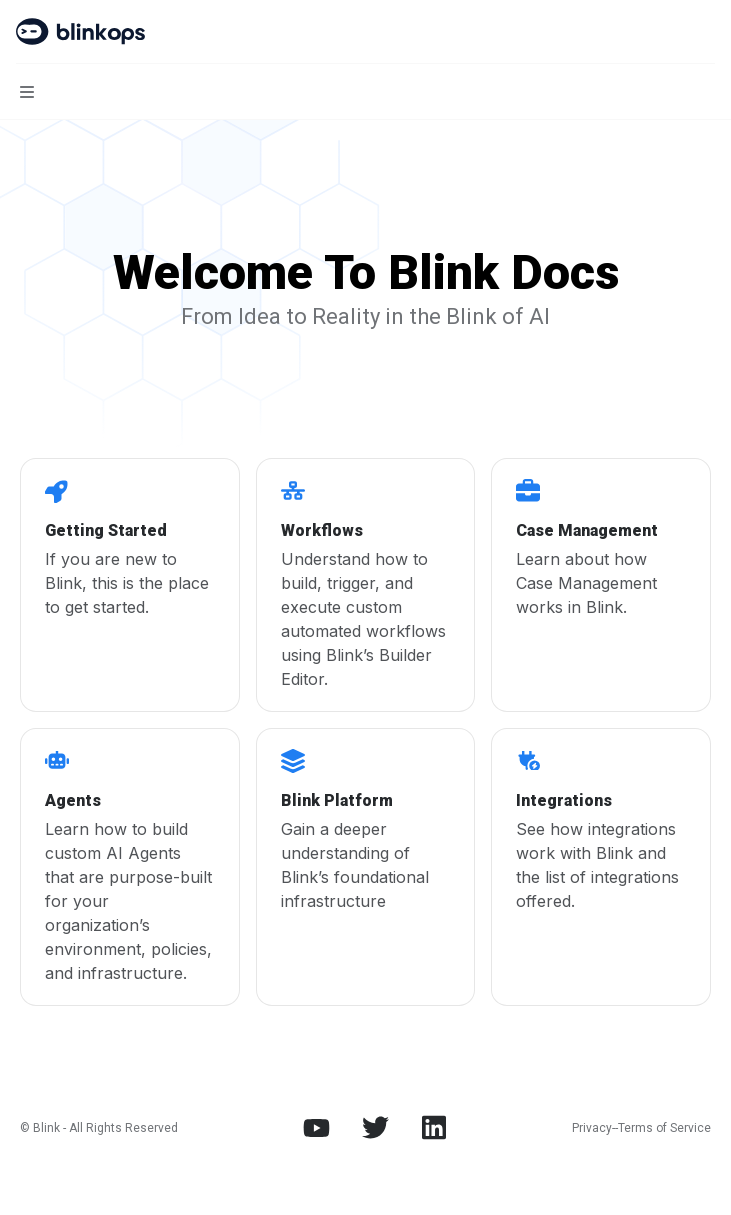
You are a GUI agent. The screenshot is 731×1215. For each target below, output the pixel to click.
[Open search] (667, 32)
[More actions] (705, 32)
